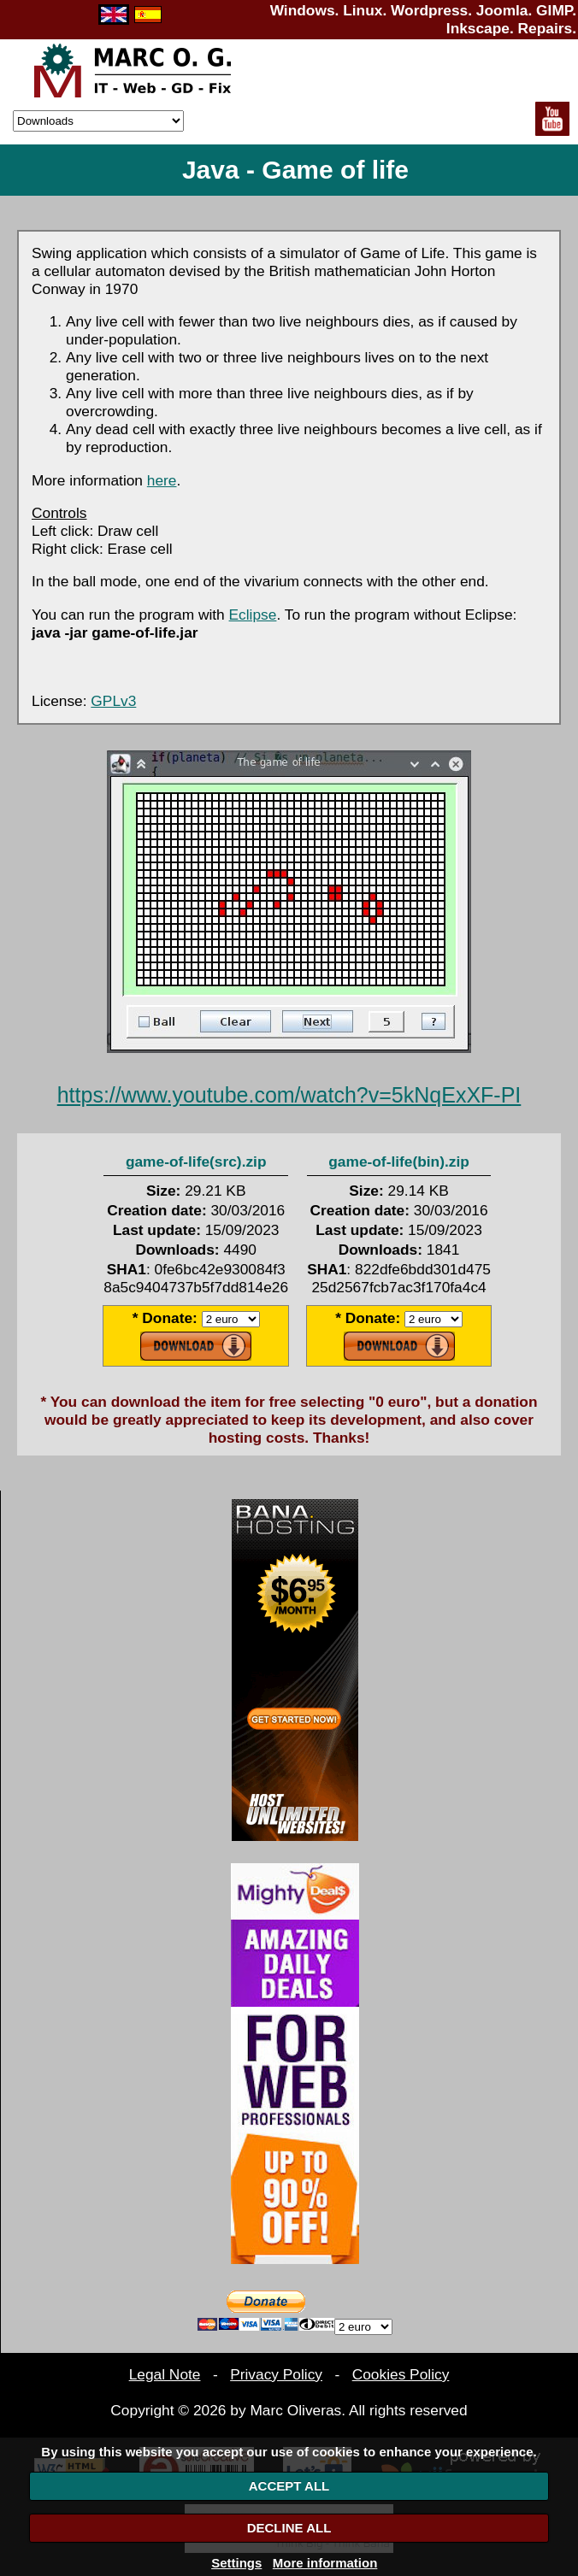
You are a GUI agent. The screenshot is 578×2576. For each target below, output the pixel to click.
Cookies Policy (401, 2374)
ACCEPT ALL (289, 2486)
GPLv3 (113, 700)
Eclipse (253, 614)
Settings (236, 2562)
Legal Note (165, 2374)
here (162, 480)
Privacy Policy (276, 2374)
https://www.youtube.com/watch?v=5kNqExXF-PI (289, 1095)
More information (325, 2562)
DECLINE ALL (289, 2527)
